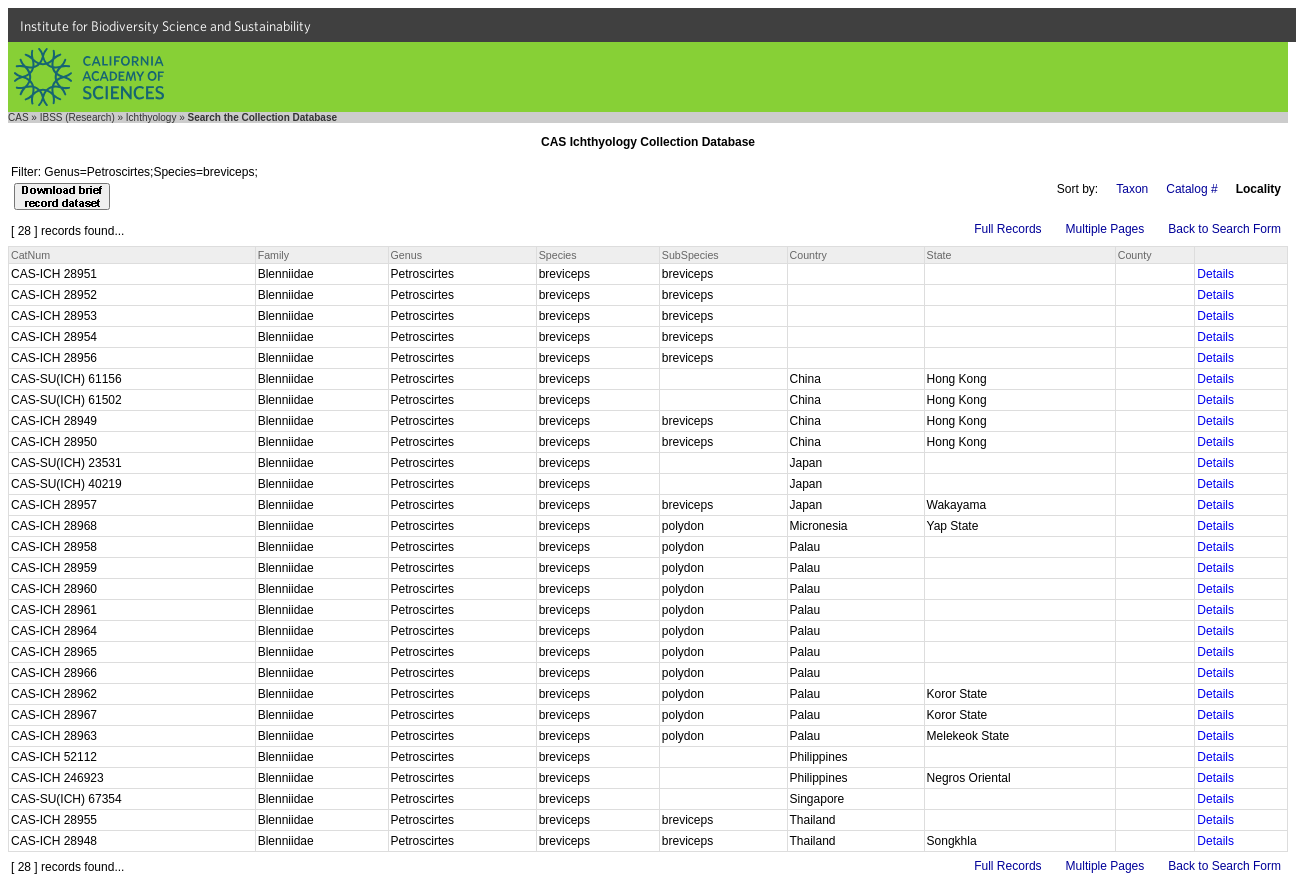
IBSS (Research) (77, 117)
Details (1215, 274)
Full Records (1007, 229)
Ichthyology (151, 117)
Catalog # (1191, 189)
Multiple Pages (1105, 229)
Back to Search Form (1224, 229)
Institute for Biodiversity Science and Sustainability (165, 26)
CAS (18, 117)
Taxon (1132, 189)
